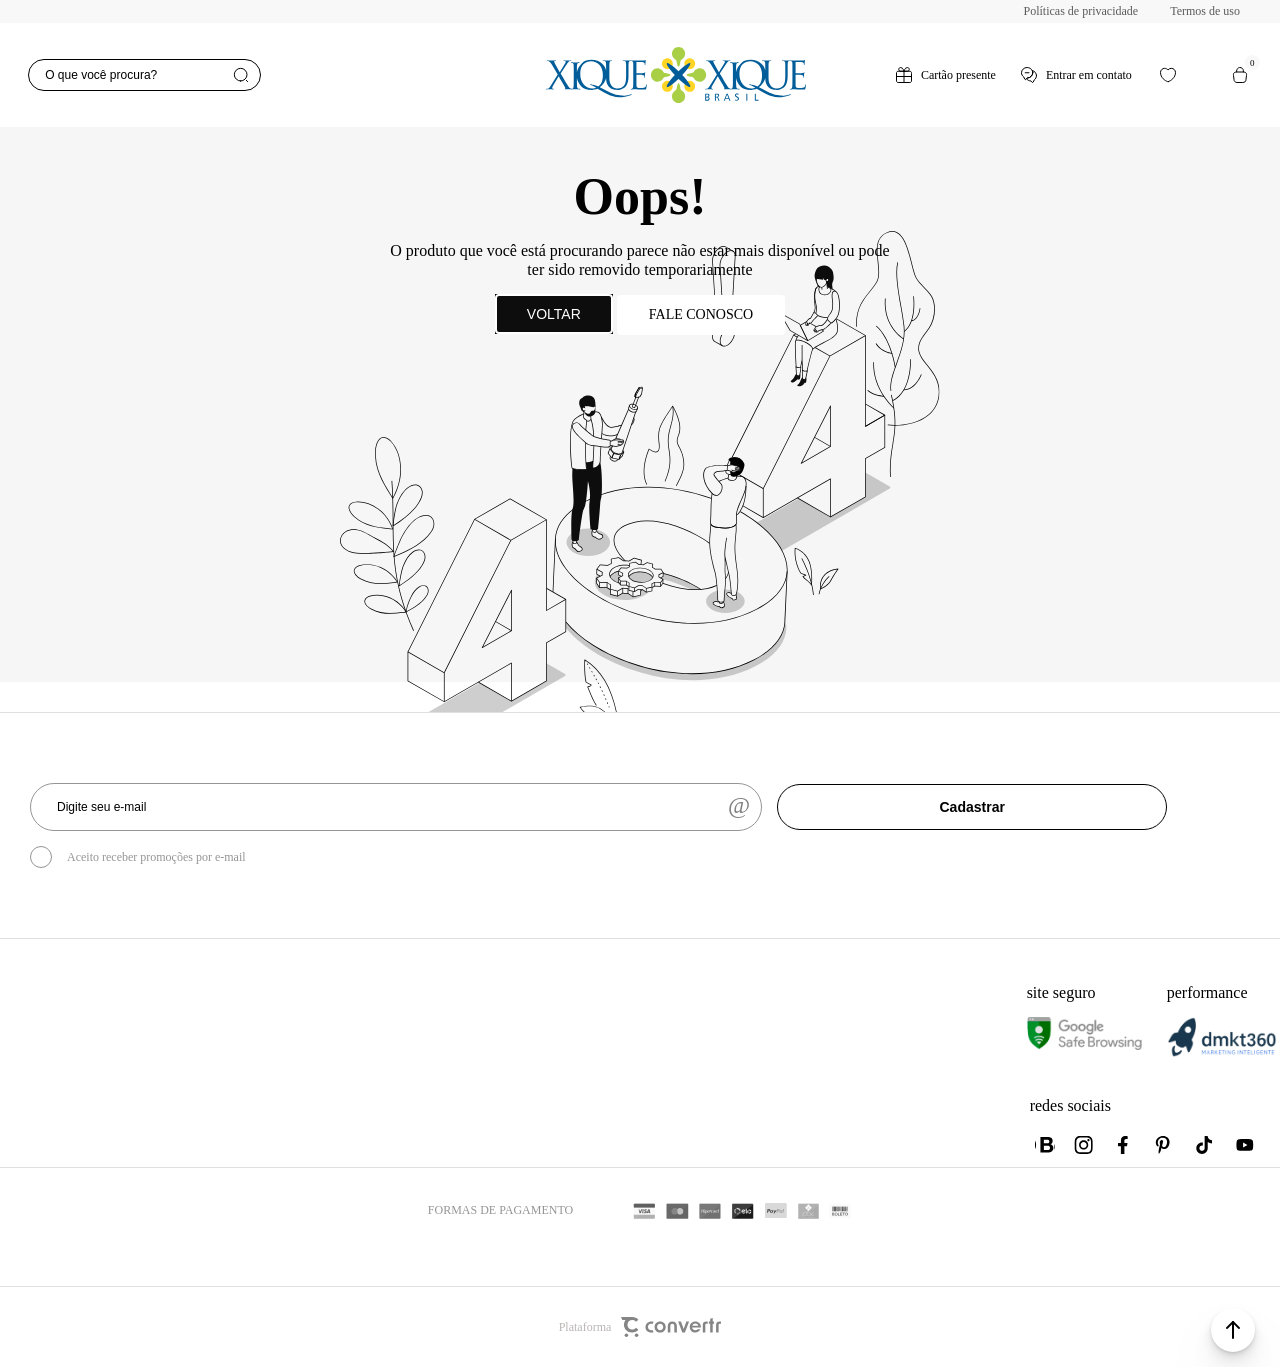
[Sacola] (1240, 75)
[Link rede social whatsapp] (1045, 1145)
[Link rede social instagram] (1085, 1145)
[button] (1233, 1330)
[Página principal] (675, 75)
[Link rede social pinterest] (1165, 1145)
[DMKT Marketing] (1222, 1052)
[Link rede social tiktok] (1205, 1145)
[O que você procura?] (144, 75)
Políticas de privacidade (1081, 11)
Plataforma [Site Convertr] (640, 1327)
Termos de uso (1205, 11)
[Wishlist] (1168, 75)
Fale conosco (701, 314)
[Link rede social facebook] (1125, 1145)
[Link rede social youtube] (1245, 1145)
